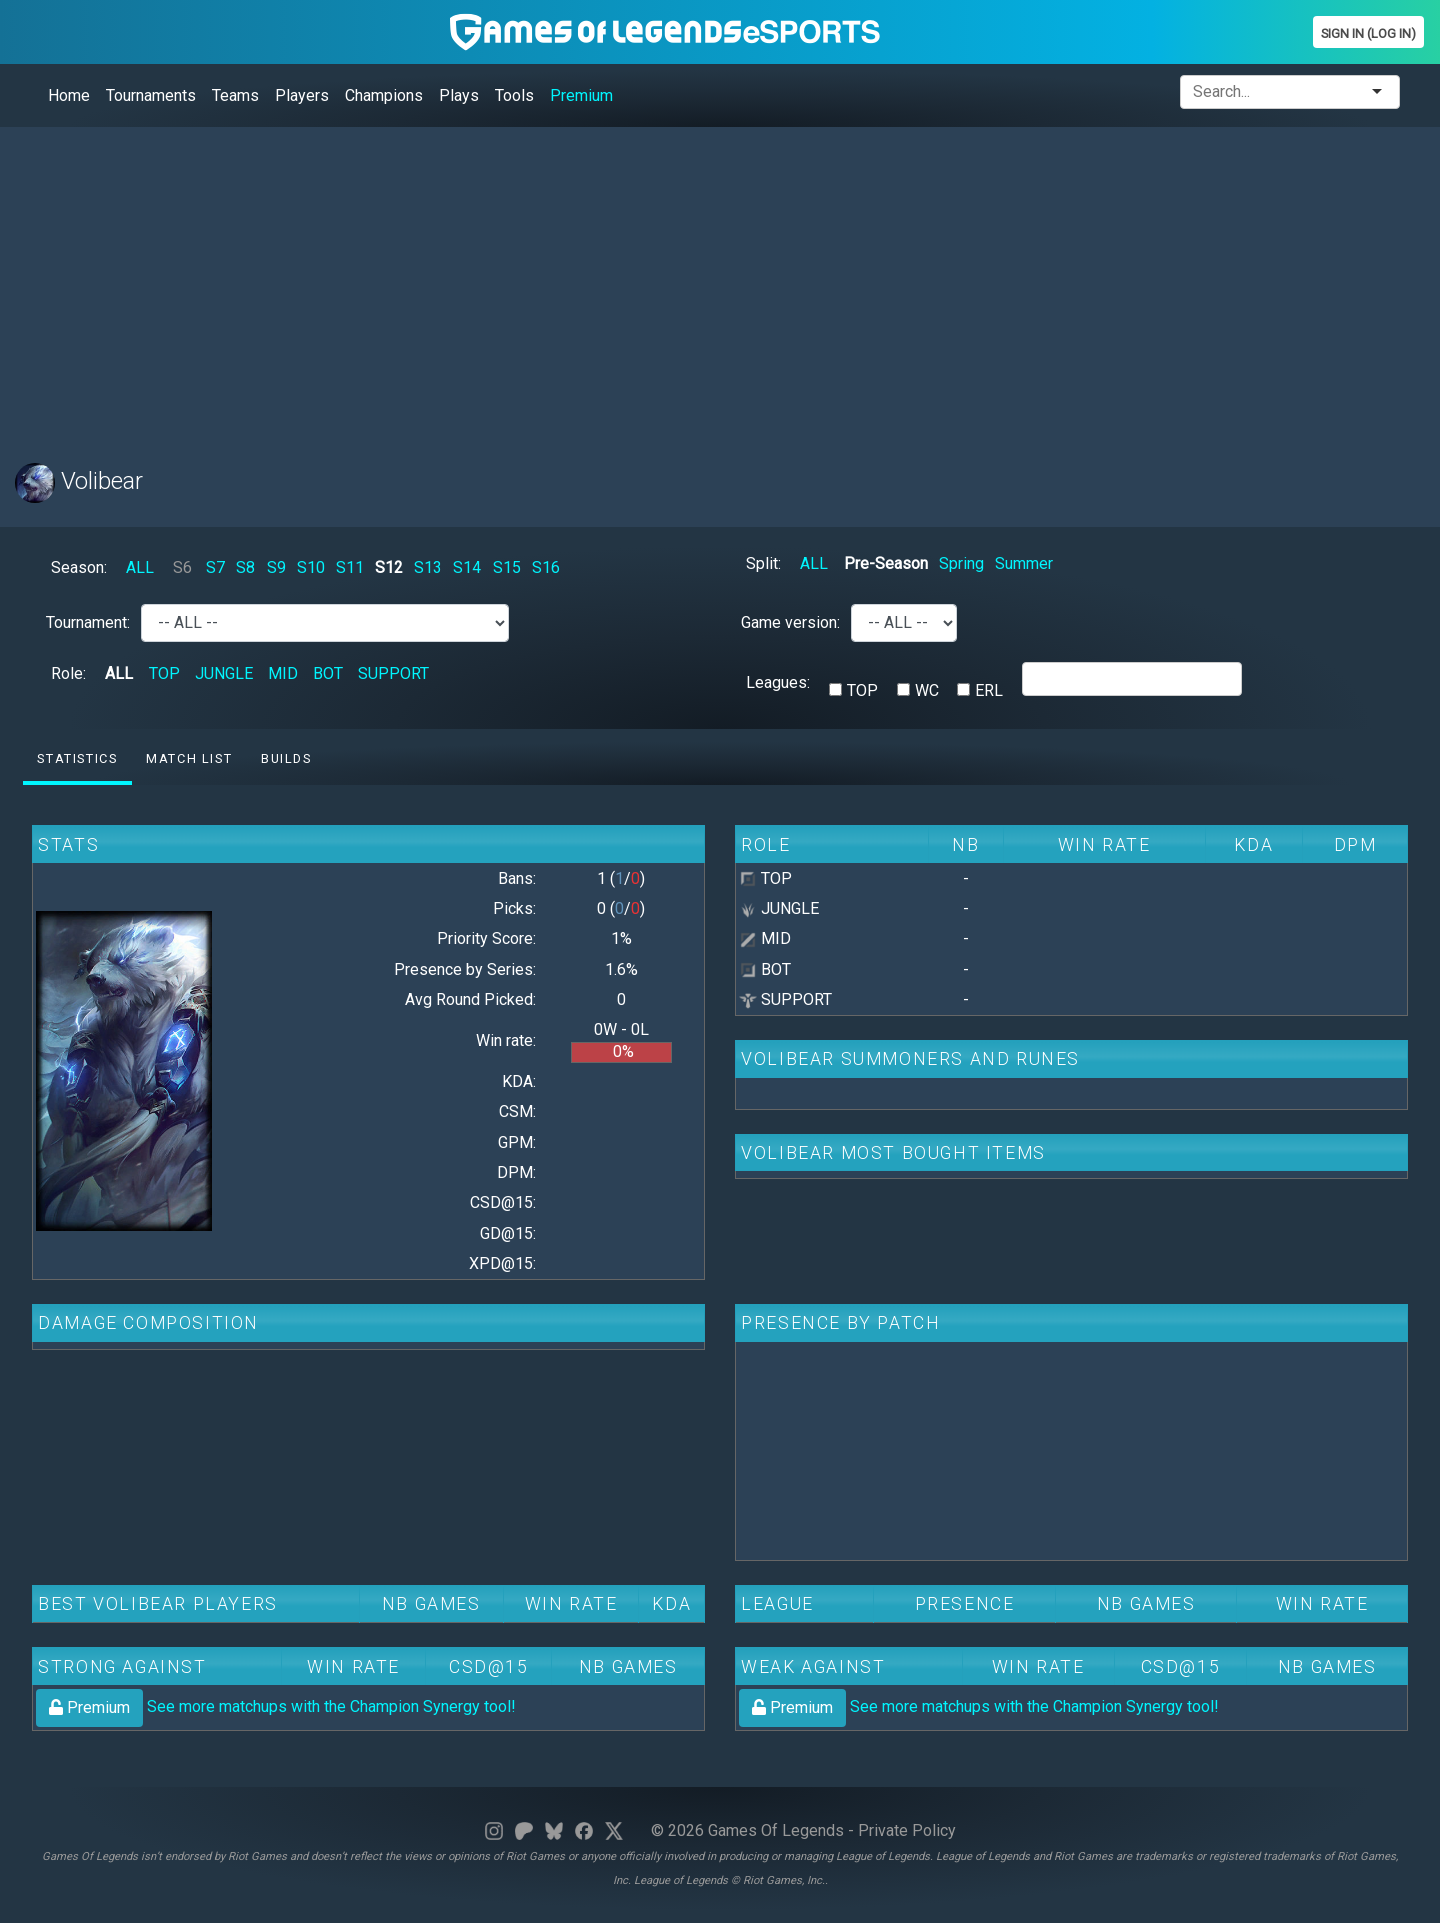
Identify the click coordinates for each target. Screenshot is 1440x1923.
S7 (215, 567)
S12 (389, 567)
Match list (189, 758)
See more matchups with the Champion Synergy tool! (276, 1706)
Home (69, 95)
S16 (546, 567)
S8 (245, 567)
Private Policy (907, 1830)
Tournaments (151, 95)
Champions (384, 95)
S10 (311, 567)
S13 (428, 567)
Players (302, 95)
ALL (140, 567)
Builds (286, 758)
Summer (1024, 563)
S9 (276, 567)
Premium (581, 95)
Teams (235, 95)
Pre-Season (886, 563)
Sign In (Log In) (1368, 33)
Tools (514, 95)
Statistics (77, 758)
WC (927, 690)
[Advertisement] (615, 283)
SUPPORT (393, 673)
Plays (459, 95)
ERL (989, 690)
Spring (961, 563)
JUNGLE (224, 673)
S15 (507, 567)
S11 (350, 567)
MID (283, 673)
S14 (467, 567)
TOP (164, 673)
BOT (328, 673)
